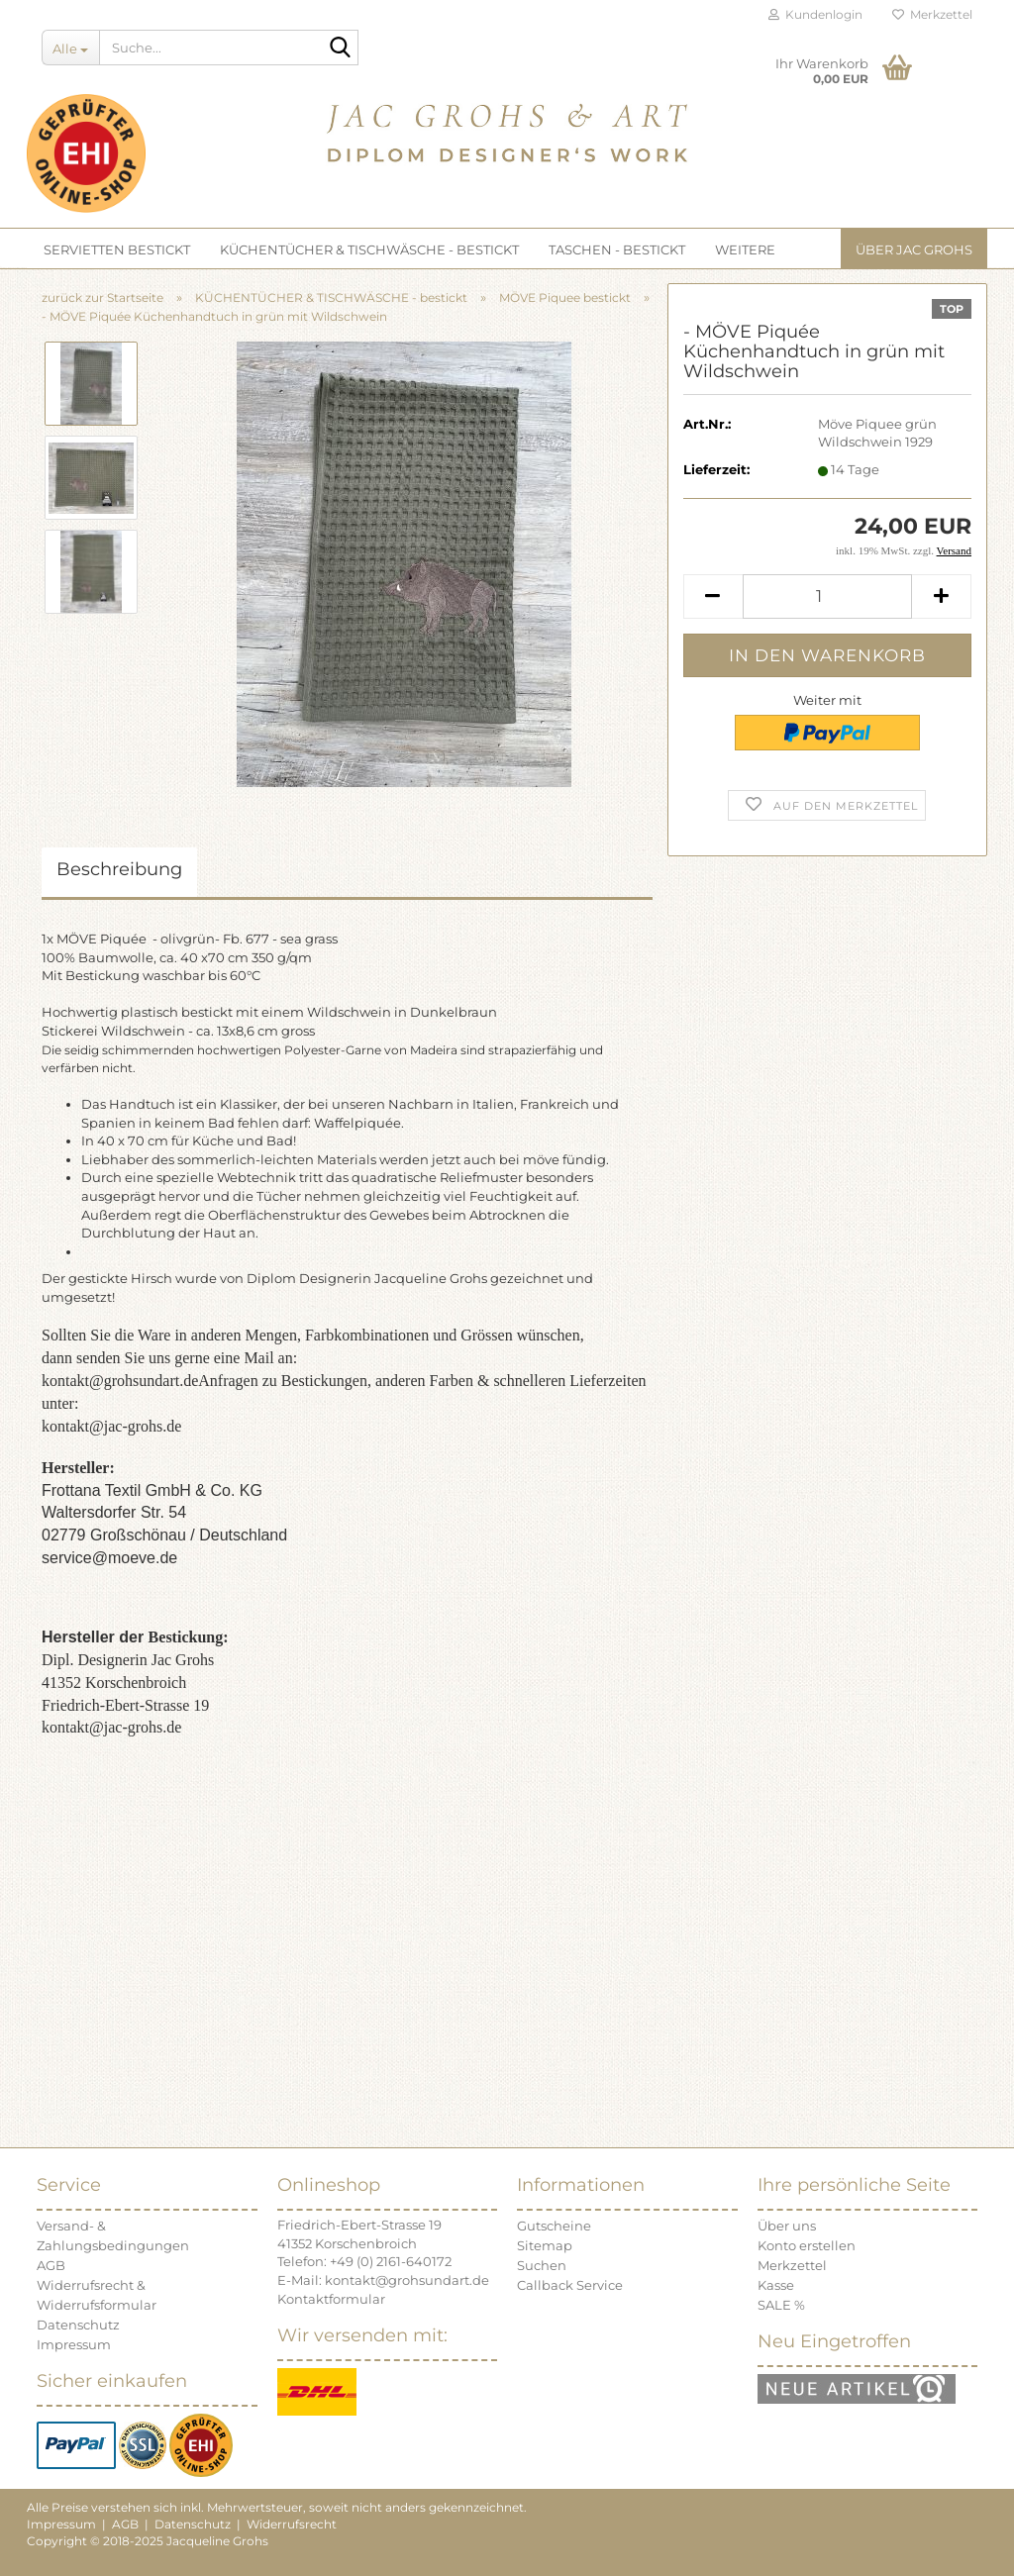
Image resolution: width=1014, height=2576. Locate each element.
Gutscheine (554, 2225)
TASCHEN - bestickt (617, 249)
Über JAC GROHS (914, 249)
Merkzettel (932, 14)
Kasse (776, 2285)
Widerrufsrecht (292, 2524)
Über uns (787, 2225)
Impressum (74, 2344)
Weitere (745, 249)
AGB (51, 2265)
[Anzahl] (827, 596)
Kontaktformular (331, 2299)
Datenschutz (78, 2324)
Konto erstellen (807, 2245)
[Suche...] (70, 47)
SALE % (781, 2305)
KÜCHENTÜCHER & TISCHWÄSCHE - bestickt (369, 249)
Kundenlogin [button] (815, 14)
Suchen (541, 2265)
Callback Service (570, 2285)
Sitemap (544, 2245)
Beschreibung (119, 869)
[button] (713, 596)
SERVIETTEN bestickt (117, 249)
